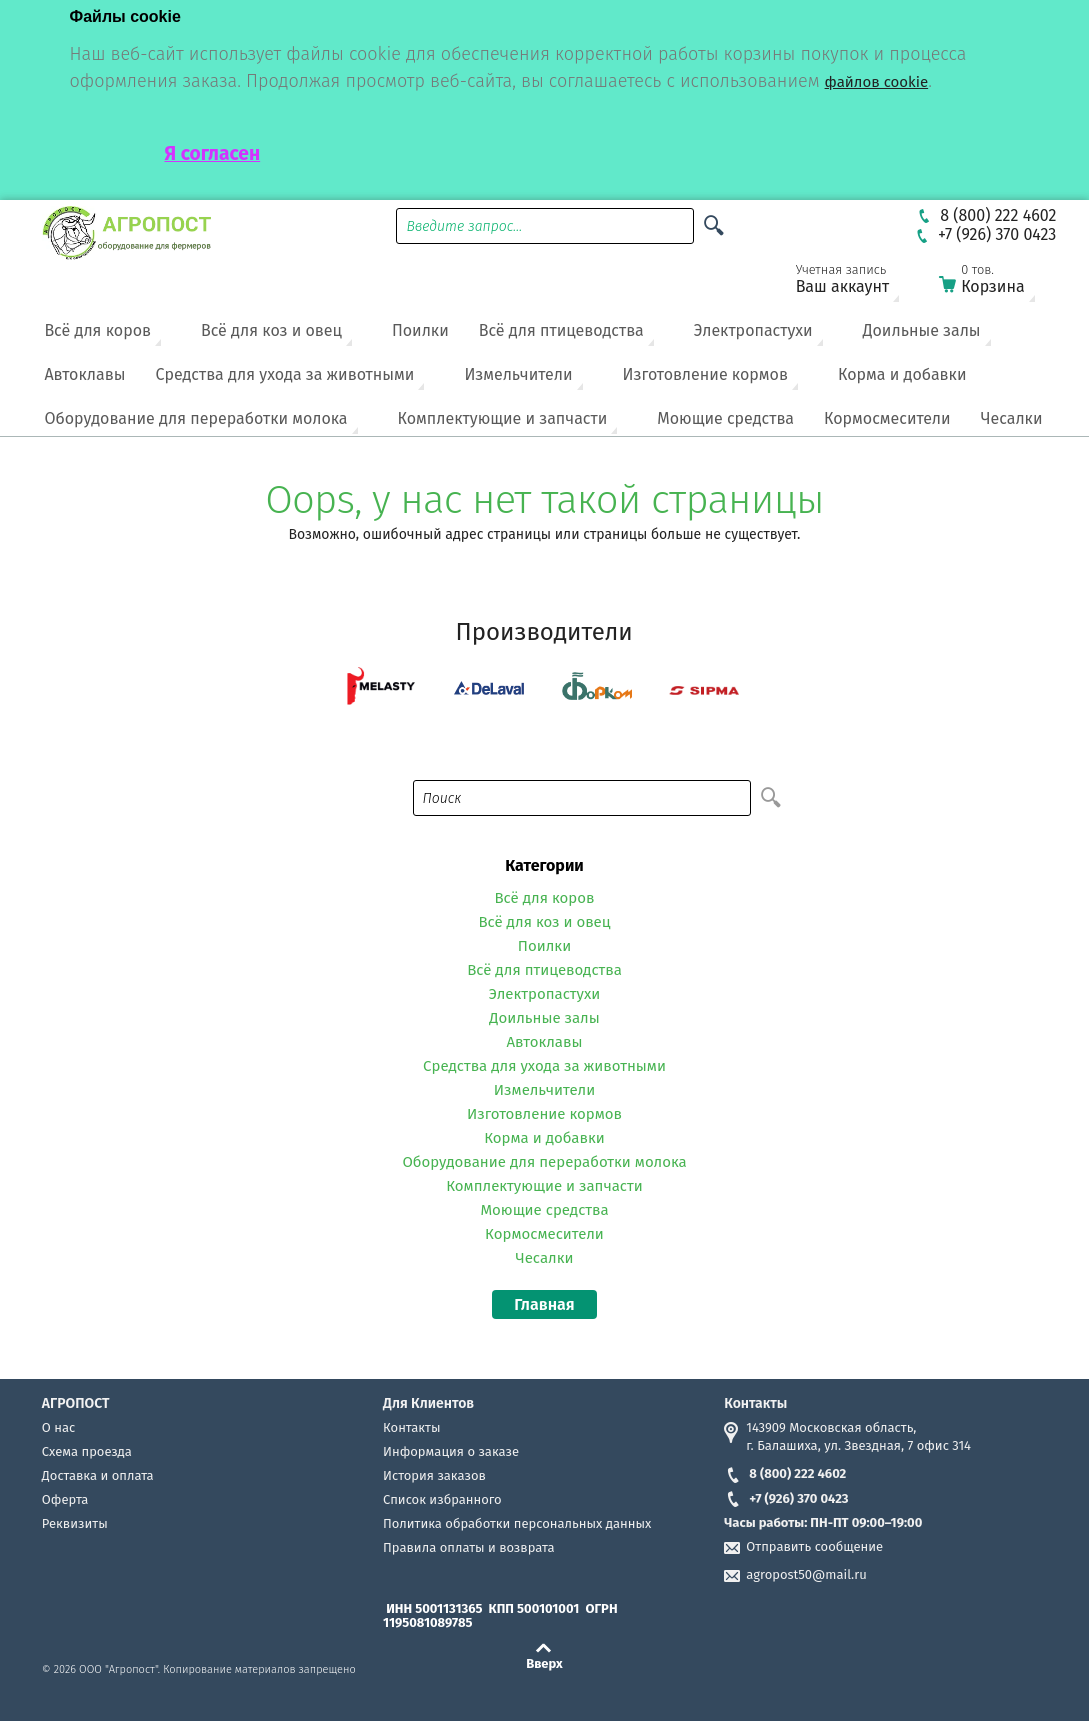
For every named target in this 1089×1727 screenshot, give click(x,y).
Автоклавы (84, 374)
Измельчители (518, 374)
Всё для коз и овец (271, 330)
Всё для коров (97, 330)
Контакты (411, 1427)
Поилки (420, 330)
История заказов (434, 1475)
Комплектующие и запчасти (503, 418)
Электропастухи (753, 330)
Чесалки (1012, 418)
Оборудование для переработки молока (195, 418)
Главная (544, 1304)
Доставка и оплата (98, 1475)
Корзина (999, 282)
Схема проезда (87, 1451)
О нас (58, 1427)
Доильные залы (922, 330)
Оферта (65, 1499)
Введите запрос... (464, 226)
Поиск (442, 798)
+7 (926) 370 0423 (786, 1498)
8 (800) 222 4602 (785, 1473)
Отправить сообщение (814, 1546)
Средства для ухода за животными (284, 374)
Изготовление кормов (705, 374)
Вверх (544, 1663)
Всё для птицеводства (561, 330)
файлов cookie (877, 82)
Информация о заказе (451, 1451)
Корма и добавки (902, 374)
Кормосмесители (887, 418)
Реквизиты (75, 1523)
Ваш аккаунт (856, 282)
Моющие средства (725, 418)
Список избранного (442, 1499)
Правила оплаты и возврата (468, 1547)
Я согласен (213, 153)
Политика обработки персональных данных (517, 1523)
